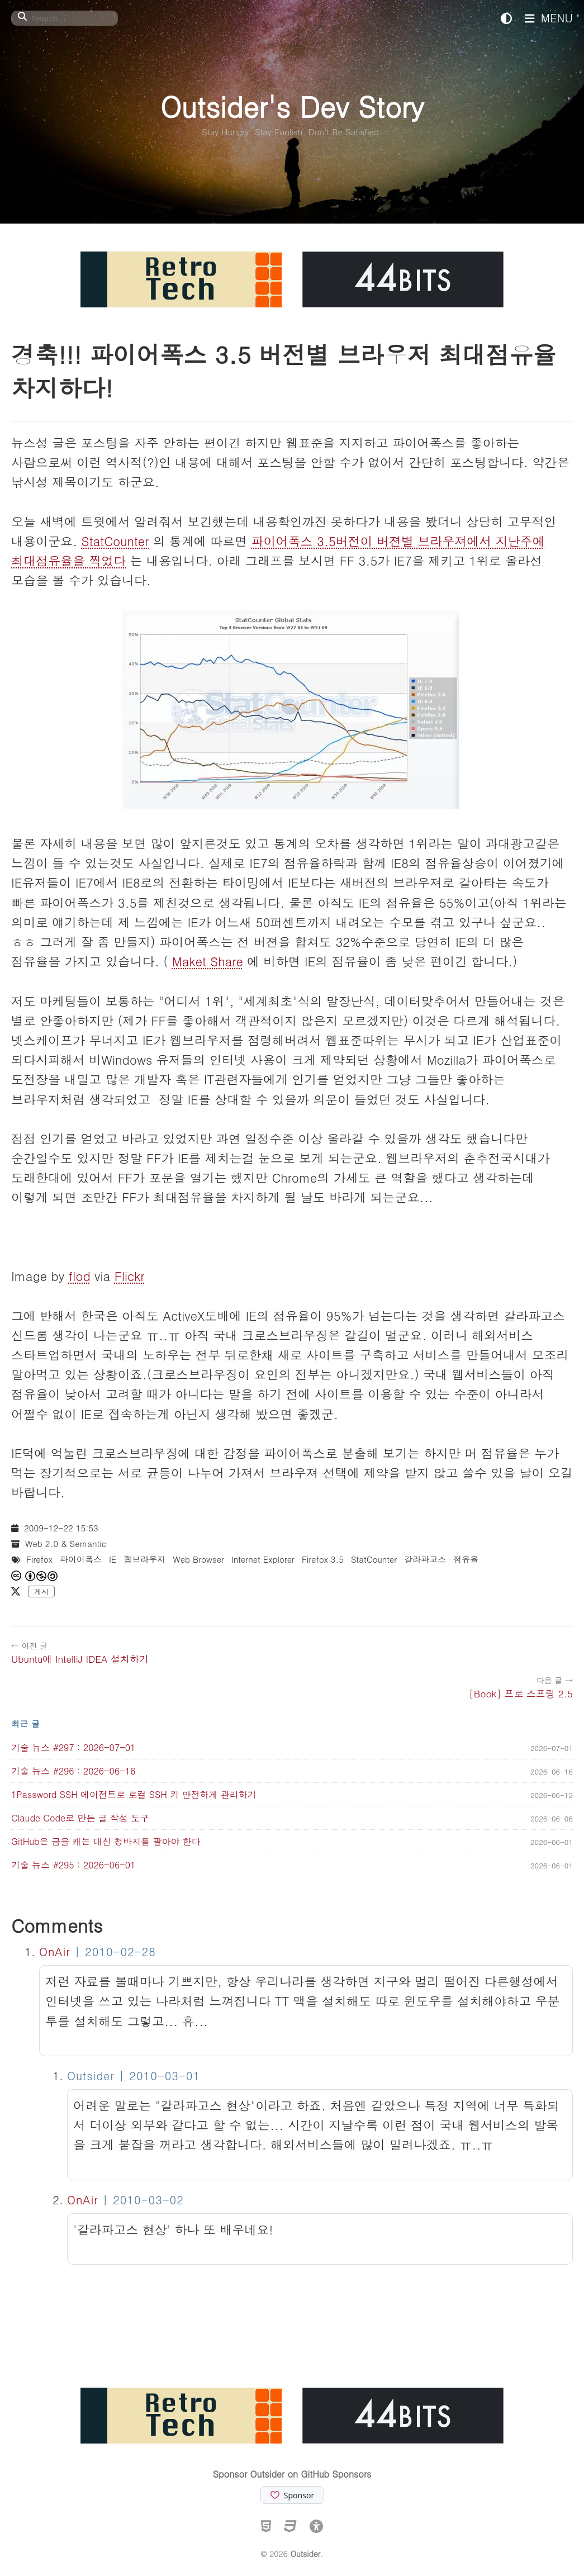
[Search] (64, 18)
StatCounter (115, 540)
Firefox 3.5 (323, 1559)
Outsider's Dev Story (292, 106)
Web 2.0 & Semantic (65, 1543)
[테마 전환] (506, 18)
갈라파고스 (425, 1559)
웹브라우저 (144, 1559)
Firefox (39, 1559)
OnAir (54, 1951)
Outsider (305, 2553)
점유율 (465, 1559)
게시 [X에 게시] (41, 1591)
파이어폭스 (81, 1559)
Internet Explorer (263, 1559)
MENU (549, 18)
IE (112, 1559)
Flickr (130, 1275)
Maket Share (207, 961)
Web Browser (198, 1559)
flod (80, 1275)
